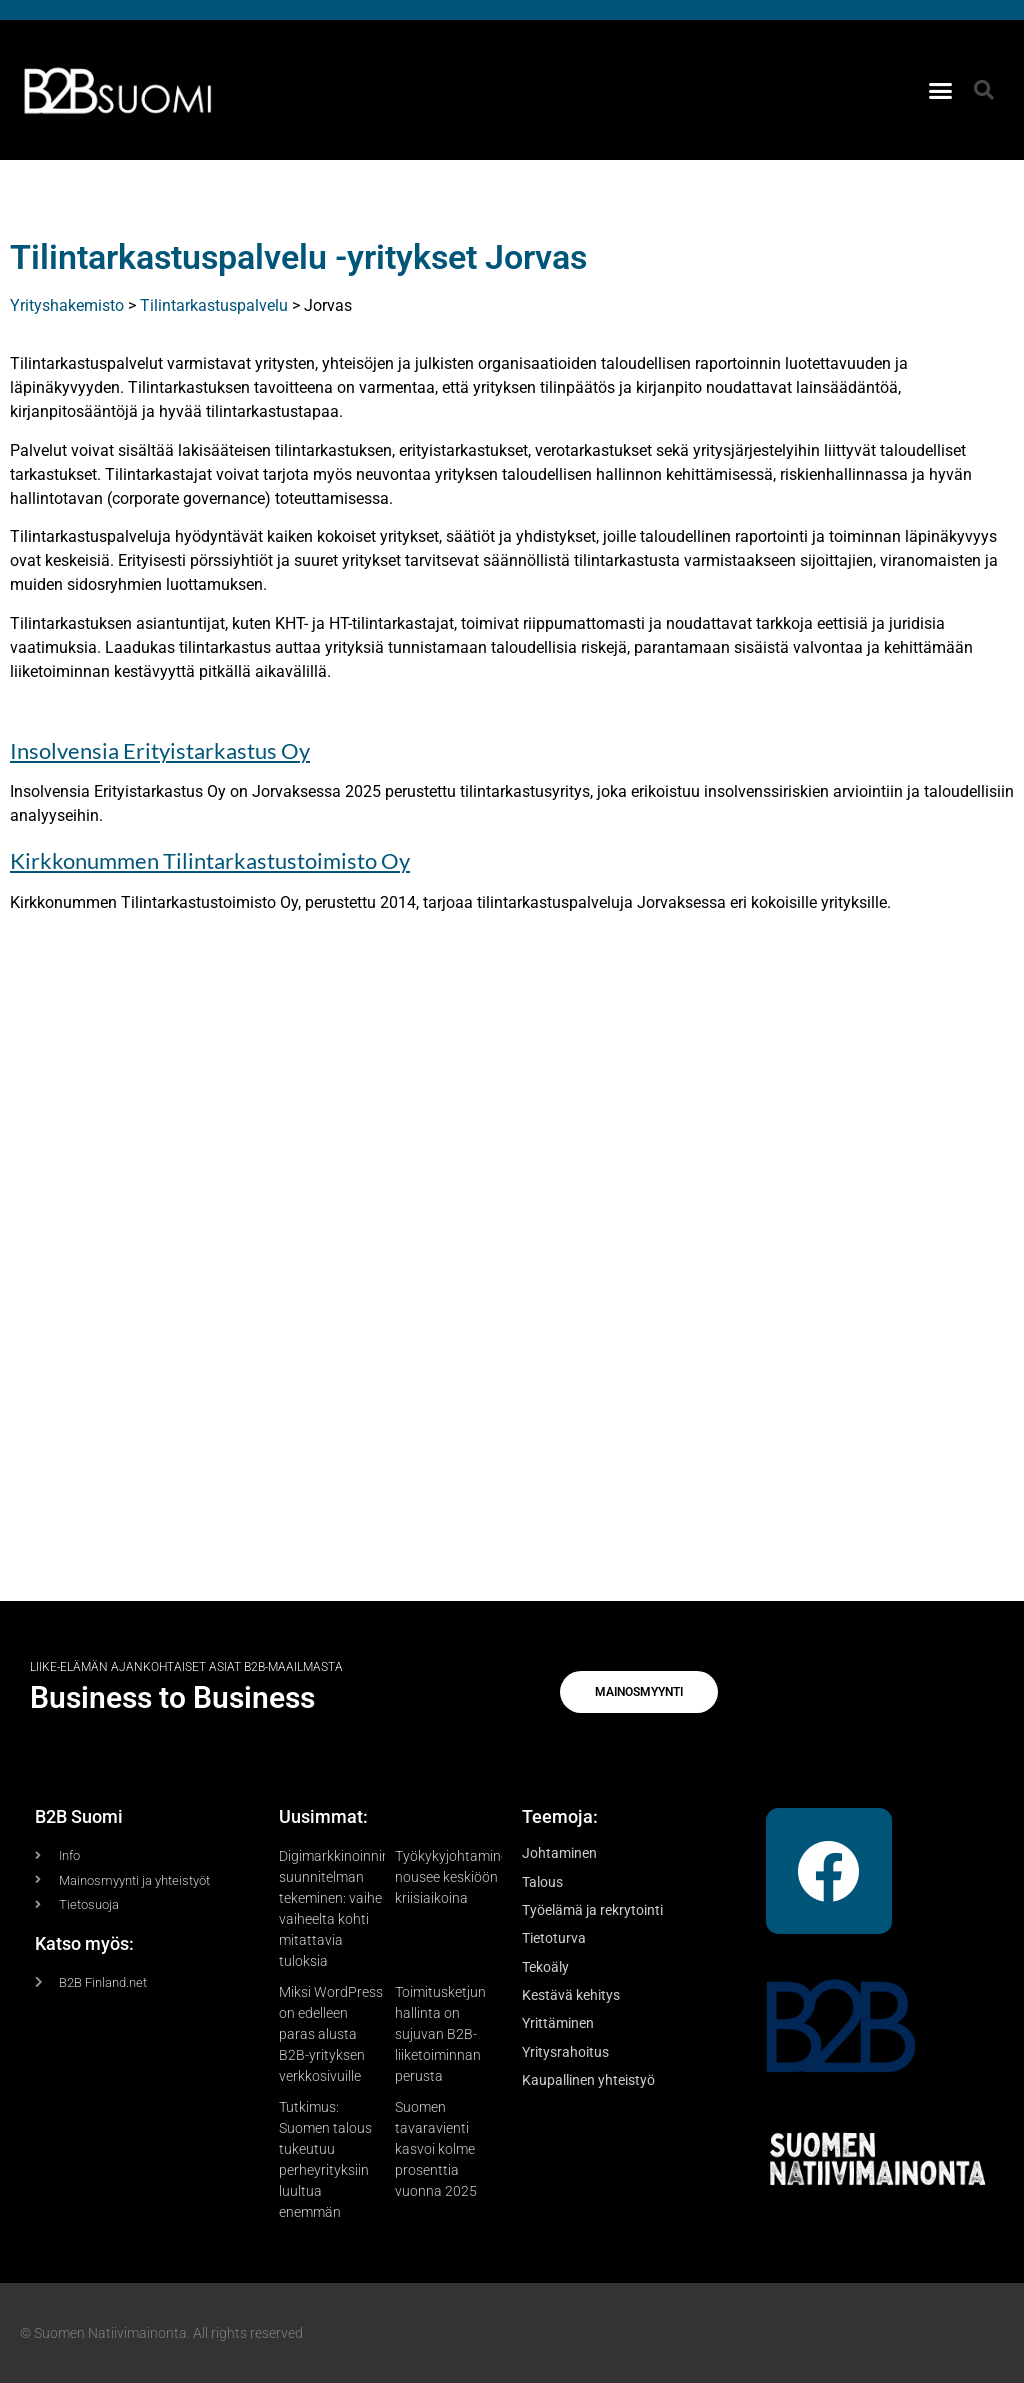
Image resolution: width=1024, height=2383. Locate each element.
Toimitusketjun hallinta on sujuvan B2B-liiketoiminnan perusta (440, 2034)
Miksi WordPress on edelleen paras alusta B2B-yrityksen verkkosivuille (331, 2034)
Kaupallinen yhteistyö (588, 2080)
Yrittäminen (558, 2023)
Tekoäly (545, 1967)
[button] (941, 90)
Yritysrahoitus (565, 2052)
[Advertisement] (512, 1270)
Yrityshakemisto (67, 305)
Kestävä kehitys (571, 1995)
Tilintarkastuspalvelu (214, 305)
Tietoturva (554, 1938)
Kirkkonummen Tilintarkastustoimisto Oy (210, 860)
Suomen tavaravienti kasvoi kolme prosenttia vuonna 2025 (436, 2149)
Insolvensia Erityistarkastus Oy (160, 750)
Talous (542, 1882)
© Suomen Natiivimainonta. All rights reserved (161, 2333)
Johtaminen (559, 1853)
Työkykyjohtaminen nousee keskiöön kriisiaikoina (455, 1877)
